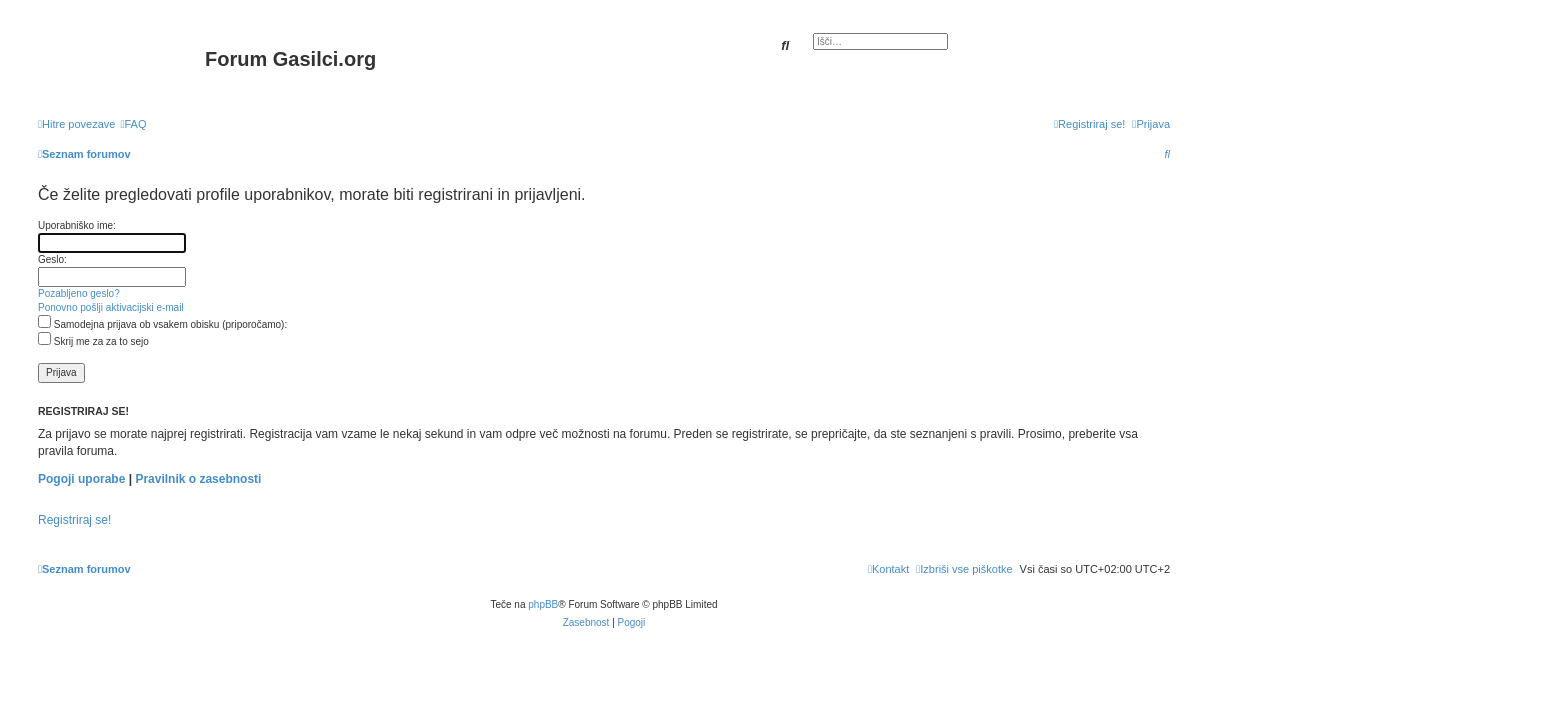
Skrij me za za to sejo (93, 341)
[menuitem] (133, 124)
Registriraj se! (74, 520)
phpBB (543, 604)
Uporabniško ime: (77, 225)
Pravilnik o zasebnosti (198, 479)
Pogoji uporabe (81, 479)
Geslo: (52, 259)
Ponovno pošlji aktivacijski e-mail (111, 307)
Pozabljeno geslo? (79, 293)
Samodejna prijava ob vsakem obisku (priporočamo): (162, 324)
